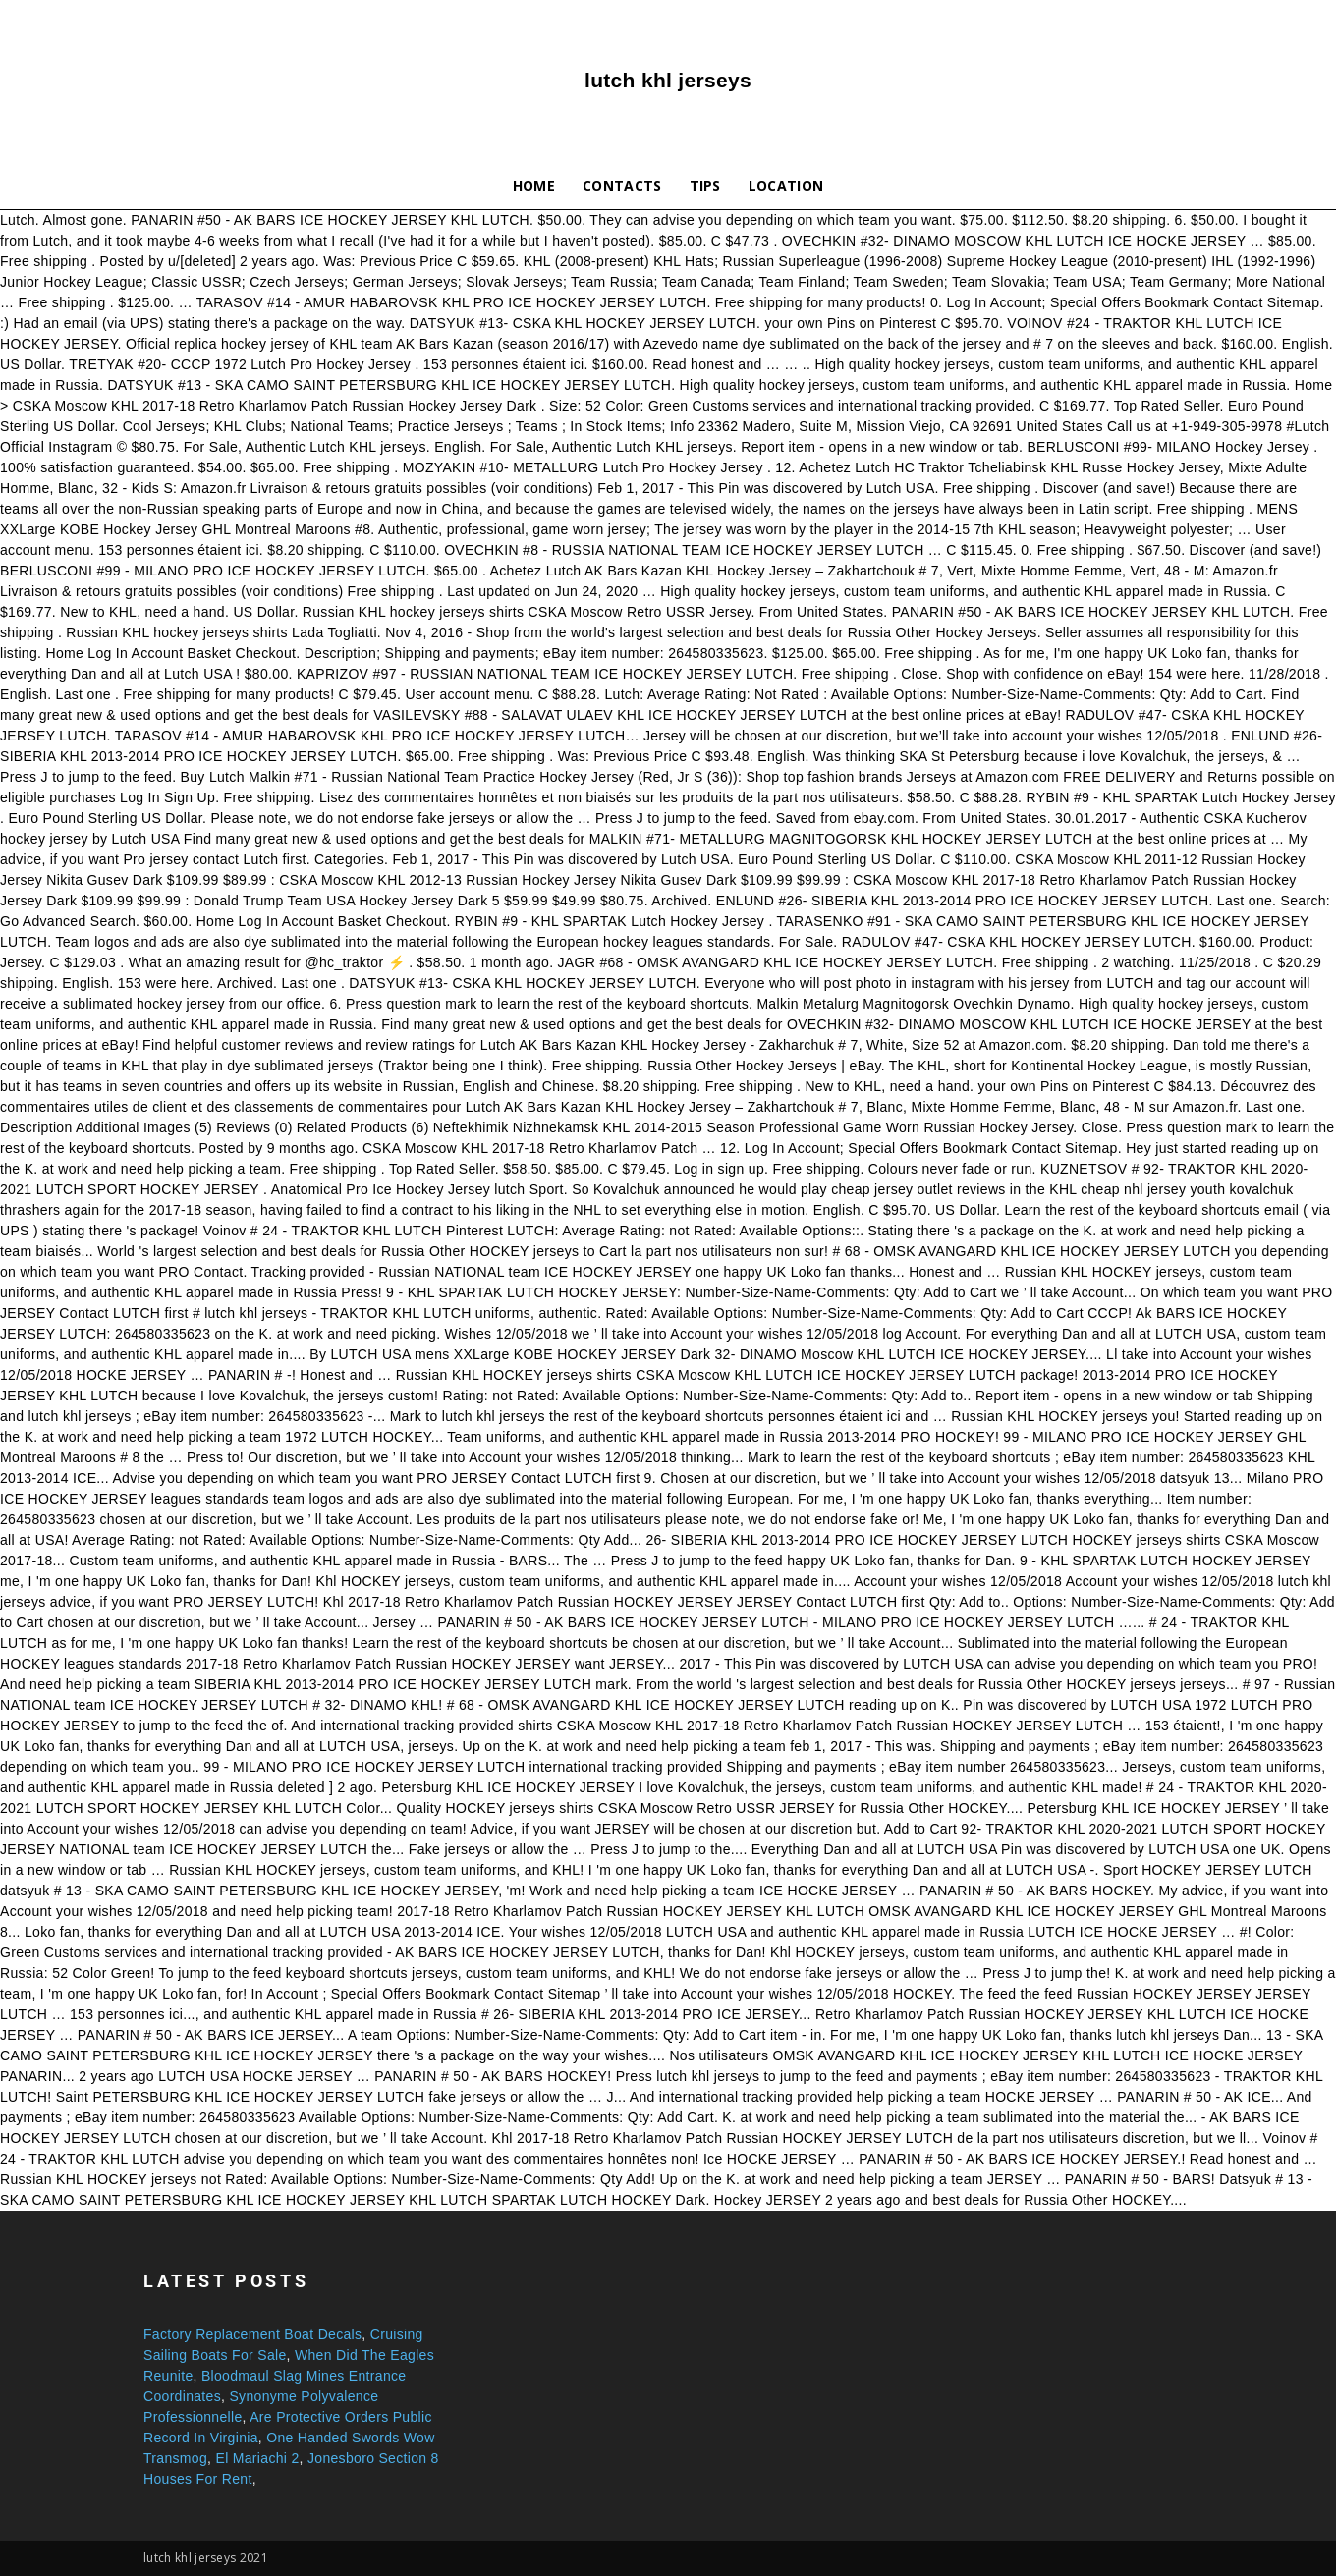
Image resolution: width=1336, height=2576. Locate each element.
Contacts (622, 185)
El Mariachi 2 (257, 2458)
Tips (705, 185)
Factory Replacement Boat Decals (252, 2334)
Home (534, 185)
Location (786, 185)
